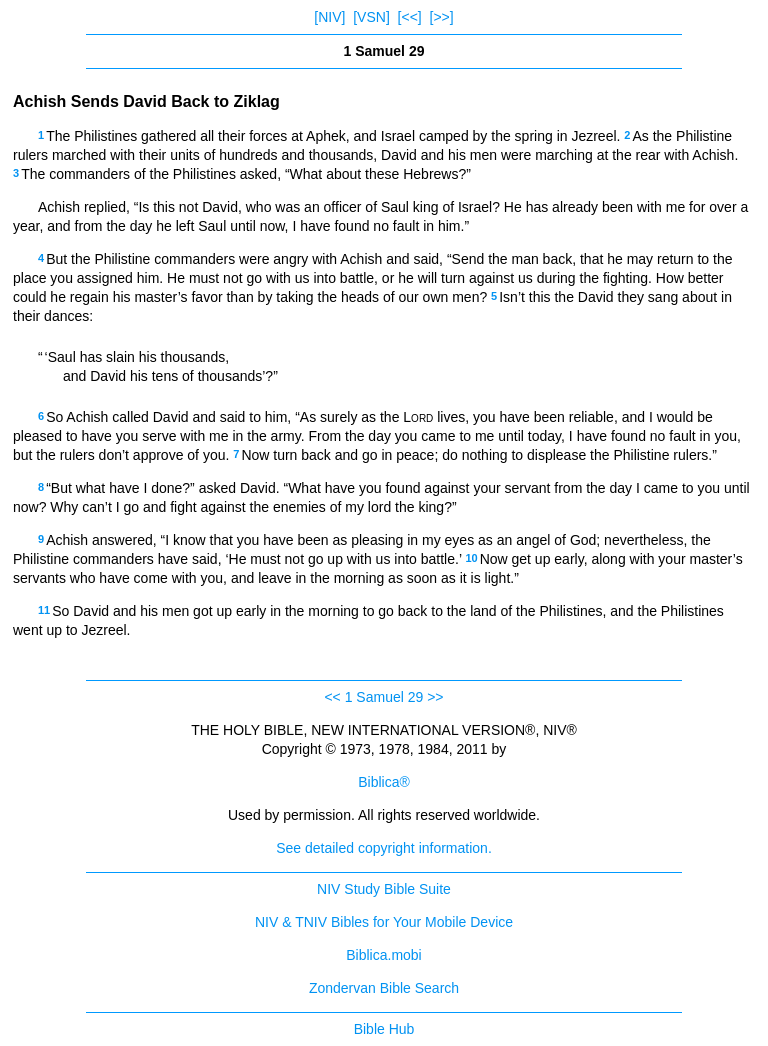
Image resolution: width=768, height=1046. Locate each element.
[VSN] (371, 17)
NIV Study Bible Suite (384, 889)
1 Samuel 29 (384, 697)
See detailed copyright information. (384, 848)
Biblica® (384, 782)
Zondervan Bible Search (384, 988)
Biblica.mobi (383, 955)
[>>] (442, 17)
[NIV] (329, 17)
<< (332, 697)
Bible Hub (384, 1029)
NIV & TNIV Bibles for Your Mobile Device (384, 922)
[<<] (410, 17)
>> (435, 697)
